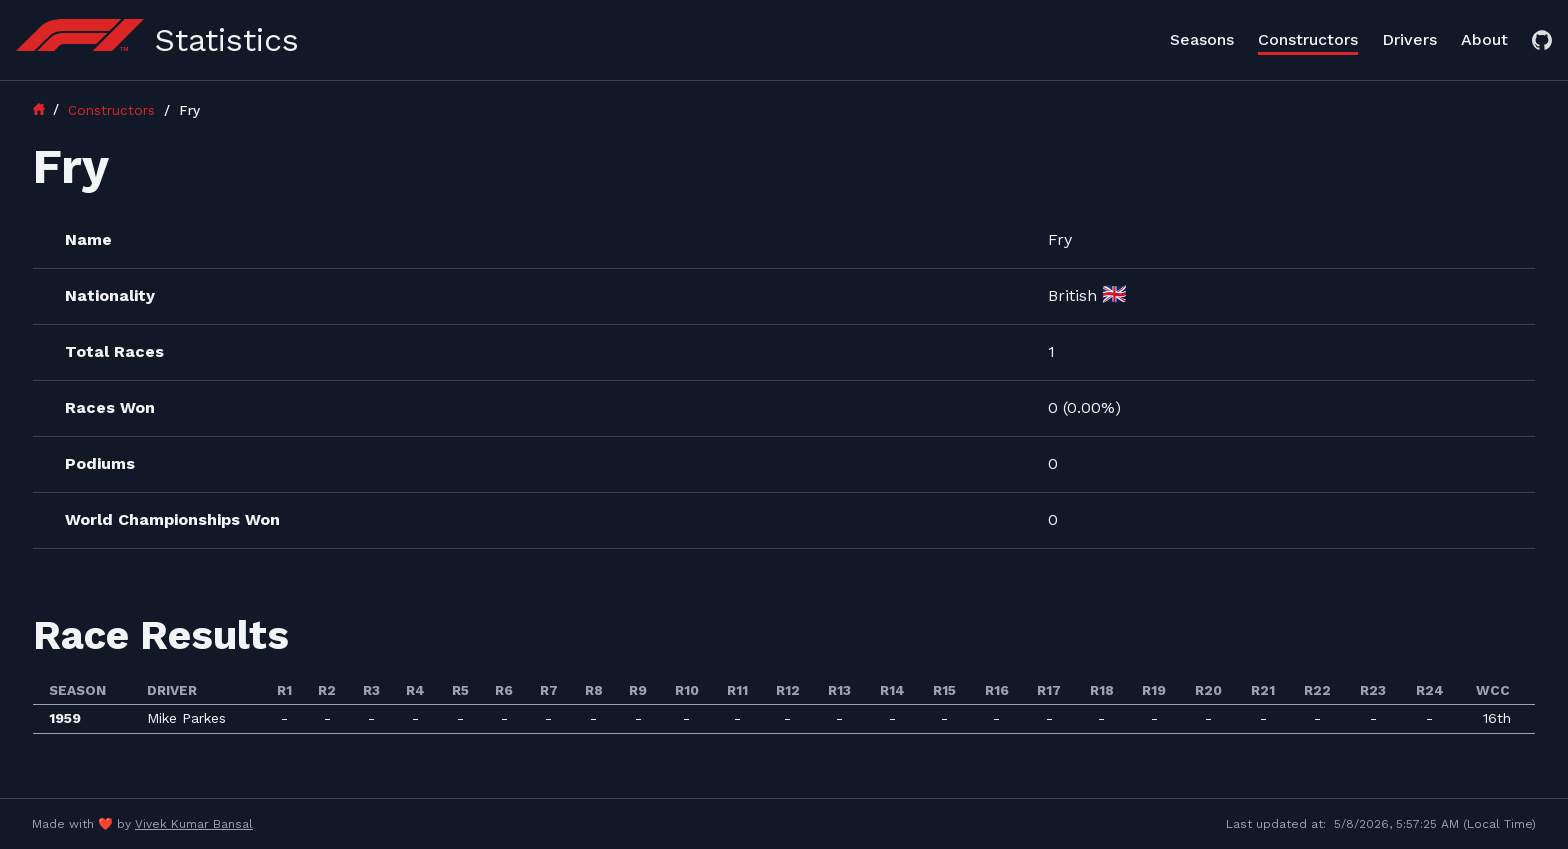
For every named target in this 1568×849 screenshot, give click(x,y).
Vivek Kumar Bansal (194, 824)
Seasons (1202, 39)
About (1484, 39)
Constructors (1308, 39)
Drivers (1409, 39)
